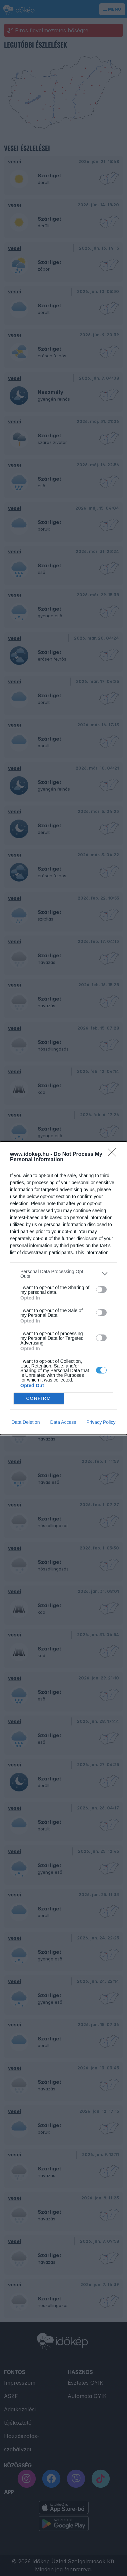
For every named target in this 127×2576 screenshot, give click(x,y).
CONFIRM (38, 1398)
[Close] (114, 1154)
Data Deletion (26, 1422)
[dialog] (63, 1288)
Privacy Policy (100, 1422)
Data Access (63, 1422)
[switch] (101, 1289)
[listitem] (63, 1274)
